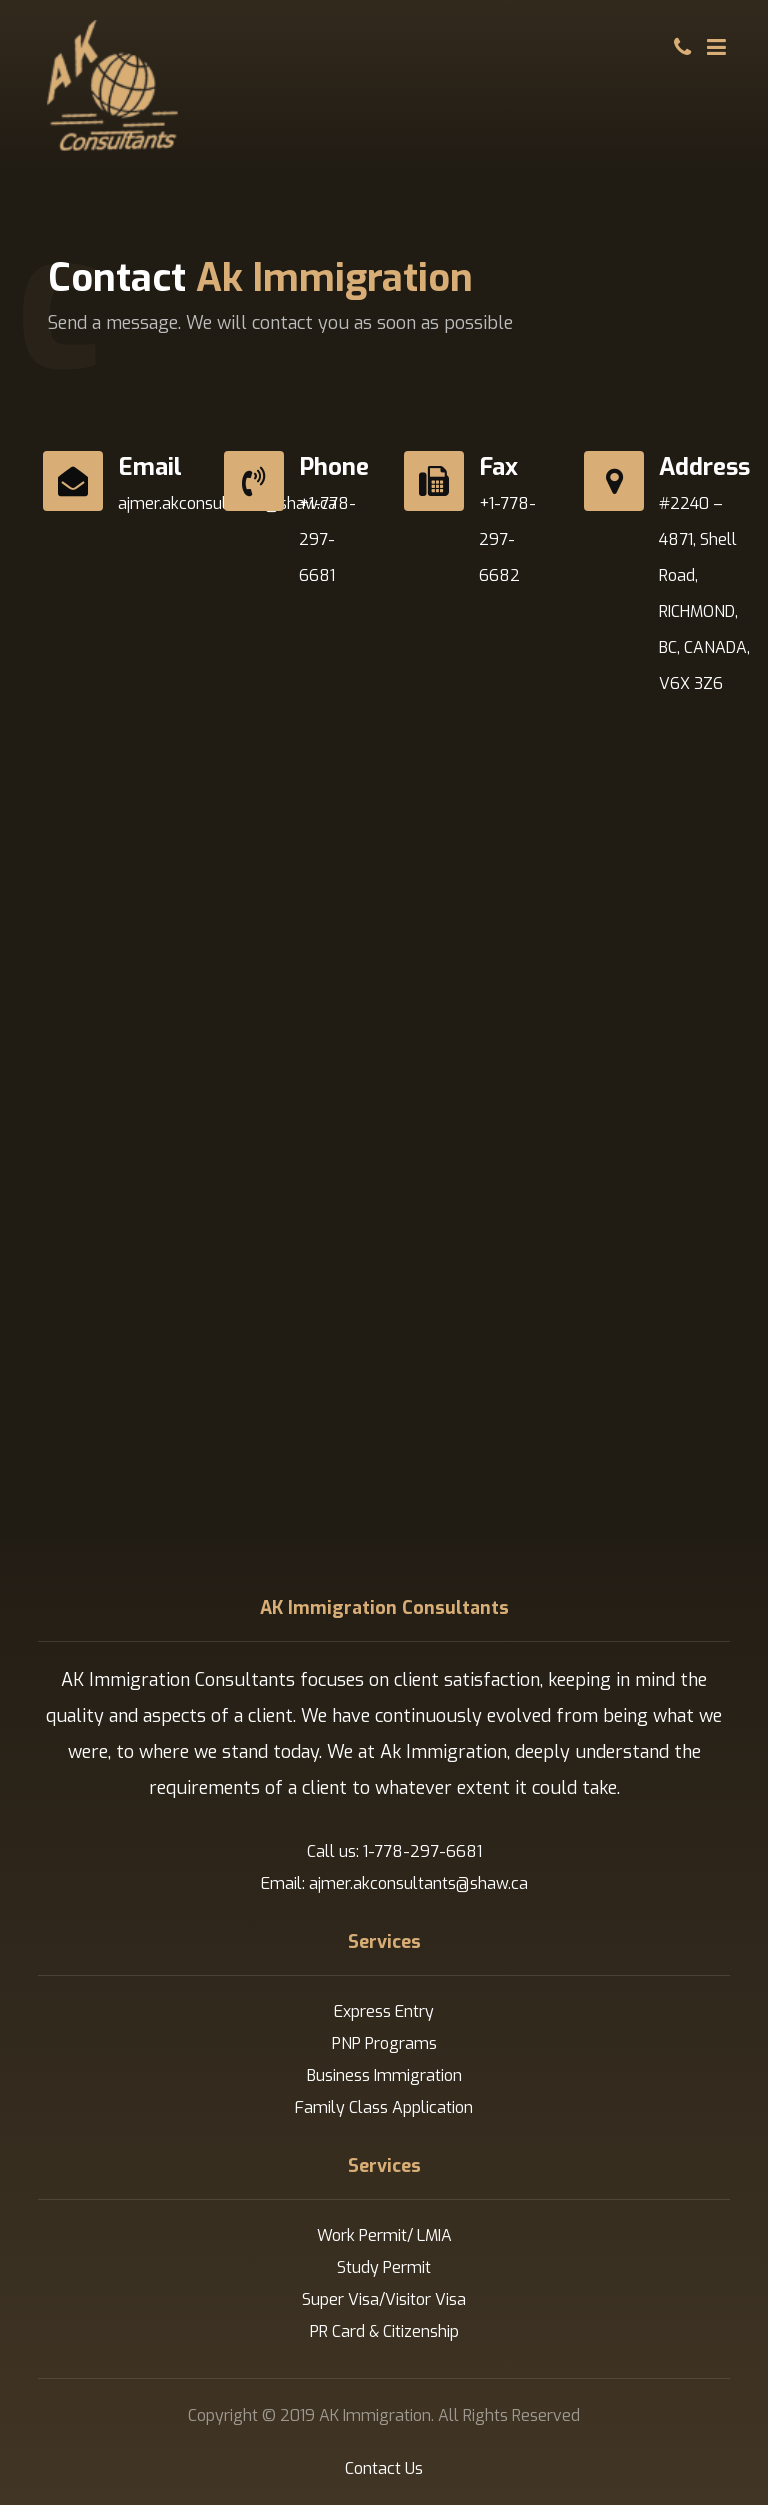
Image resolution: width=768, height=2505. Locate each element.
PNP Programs (384, 2043)
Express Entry (384, 2011)
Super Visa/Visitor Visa (384, 2299)
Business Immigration (384, 2075)
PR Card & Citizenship (384, 2331)
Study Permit (384, 2267)
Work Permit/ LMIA (384, 2235)
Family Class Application (384, 2107)
